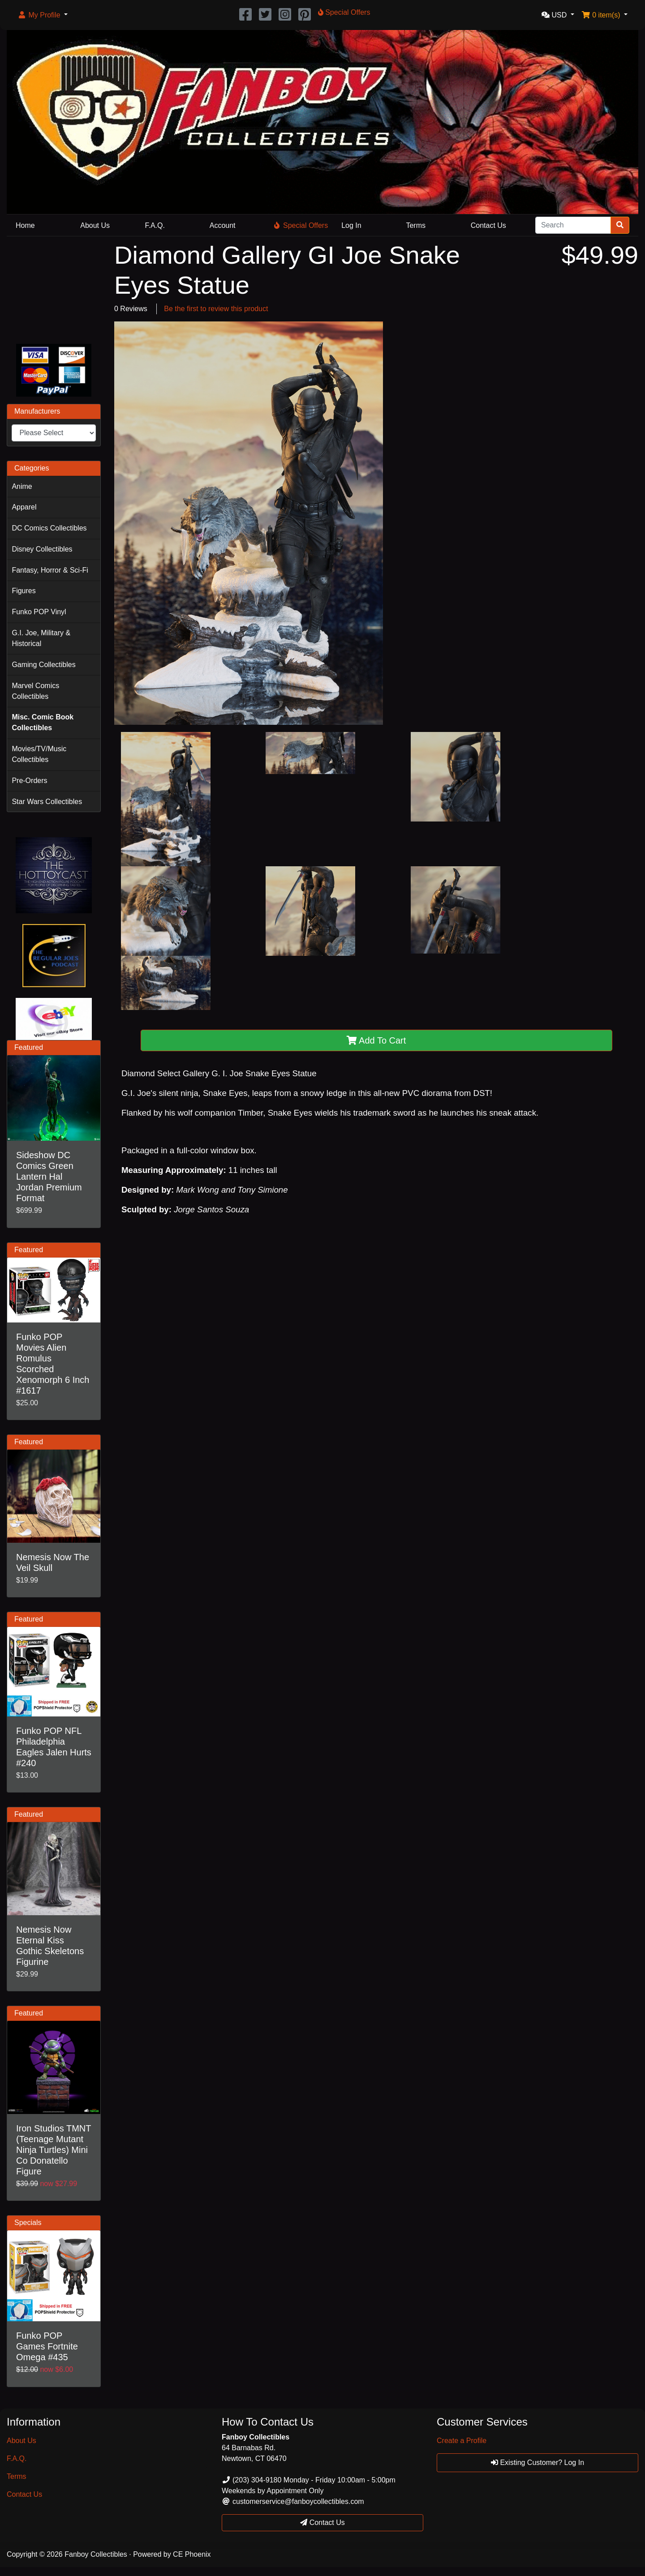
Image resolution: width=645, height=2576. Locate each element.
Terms (416, 225)
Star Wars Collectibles (47, 801)
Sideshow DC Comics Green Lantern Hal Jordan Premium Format (49, 1176)
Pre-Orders (29, 780)
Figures (23, 591)
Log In (351, 225)
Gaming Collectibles (43, 664)
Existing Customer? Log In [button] (537, 2462)
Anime (22, 486)
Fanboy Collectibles (95, 2554)
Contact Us (488, 225)
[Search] (573, 225)
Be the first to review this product (216, 308)
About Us (95, 225)
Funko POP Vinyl (39, 612)
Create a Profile (461, 2440)
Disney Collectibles (42, 549)
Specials (27, 2222)
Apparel (24, 507)
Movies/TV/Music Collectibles (39, 754)
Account (223, 225)
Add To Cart (376, 1040)
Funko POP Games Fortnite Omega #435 (47, 2346)
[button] (42, 15)
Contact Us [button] (322, 2522)
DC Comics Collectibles (49, 528)
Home (25, 225)
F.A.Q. (155, 225)
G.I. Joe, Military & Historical (41, 638)
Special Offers (301, 225)
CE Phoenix (192, 2554)
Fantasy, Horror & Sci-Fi (50, 570)
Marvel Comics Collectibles (35, 691)
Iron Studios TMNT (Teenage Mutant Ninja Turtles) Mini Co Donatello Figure (53, 2149)
